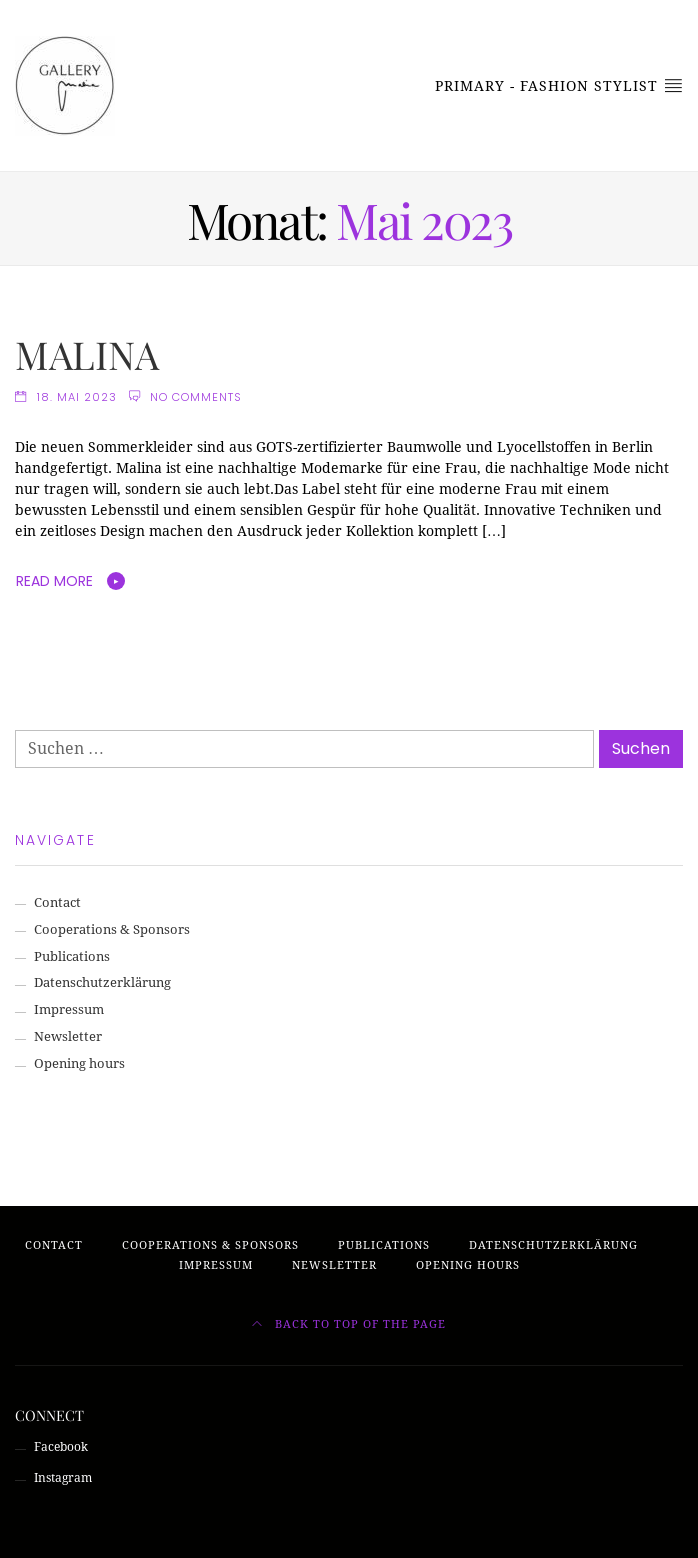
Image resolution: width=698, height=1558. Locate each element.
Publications (72, 956)
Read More (54, 581)
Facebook (61, 1447)
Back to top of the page (349, 1324)
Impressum (69, 1009)
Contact (57, 902)
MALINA (87, 354)
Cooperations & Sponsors (112, 929)
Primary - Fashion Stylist (559, 85)
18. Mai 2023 (77, 397)
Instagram (63, 1478)
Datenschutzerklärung (102, 982)
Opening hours (79, 1063)
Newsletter (68, 1036)
